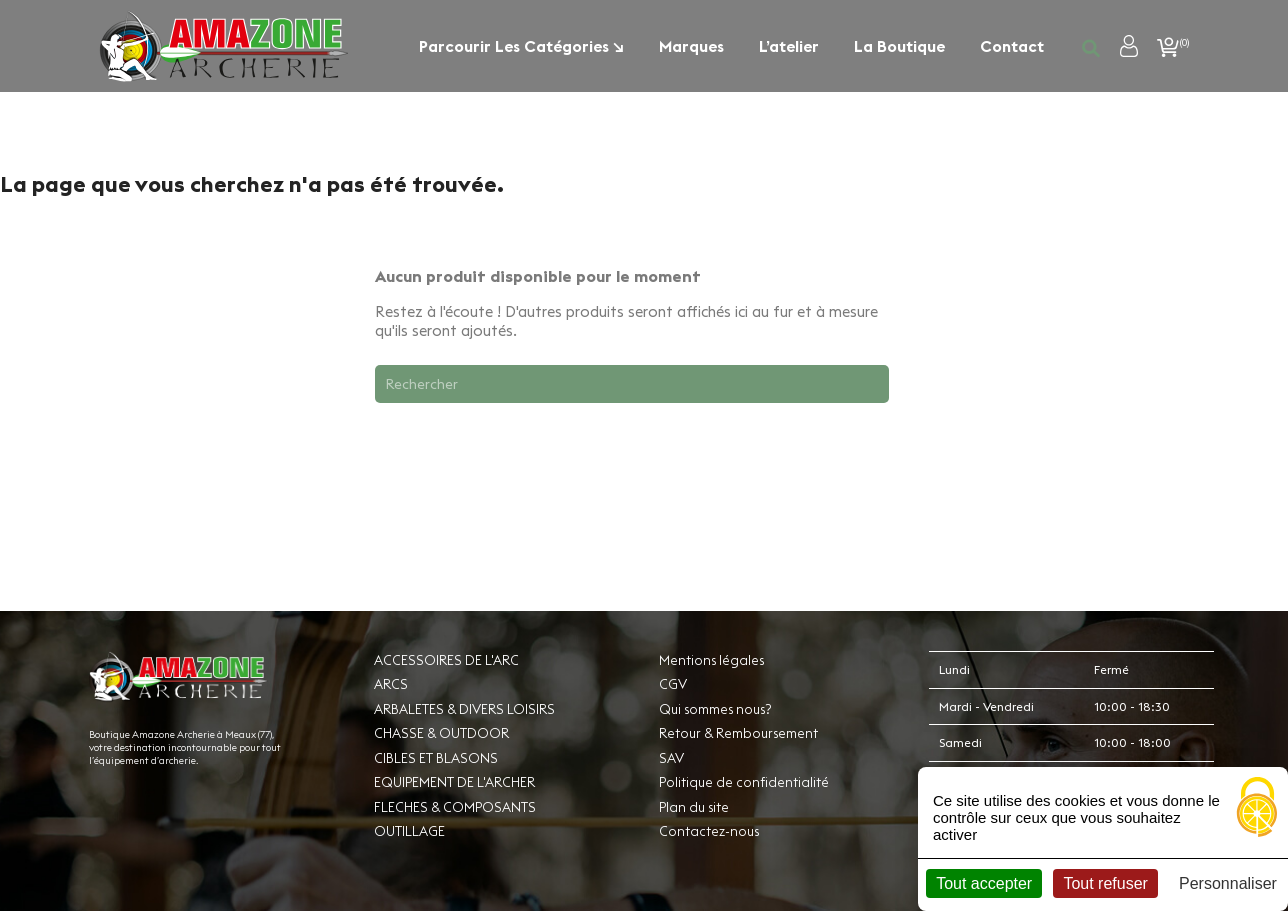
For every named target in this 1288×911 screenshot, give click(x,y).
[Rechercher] (632, 384)
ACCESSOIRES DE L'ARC (446, 660)
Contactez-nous (709, 831)
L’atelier (789, 46)
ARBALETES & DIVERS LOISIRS (464, 709)
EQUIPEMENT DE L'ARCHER (454, 782)
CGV (673, 684)
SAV (671, 758)
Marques (691, 46)
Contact (1012, 46)
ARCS (391, 684)
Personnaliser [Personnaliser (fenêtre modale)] (1228, 883)
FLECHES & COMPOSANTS (455, 807)
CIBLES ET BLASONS (436, 758)
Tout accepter (984, 883)
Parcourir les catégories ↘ (521, 46)
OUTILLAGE (409, 831)
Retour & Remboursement (738, 733)
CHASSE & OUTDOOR (441, 733)
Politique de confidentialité (744, 782)
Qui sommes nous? (715, 709)
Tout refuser (1105, 883)
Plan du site (694, 807)
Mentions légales (711, 660)
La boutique (899, 46)
